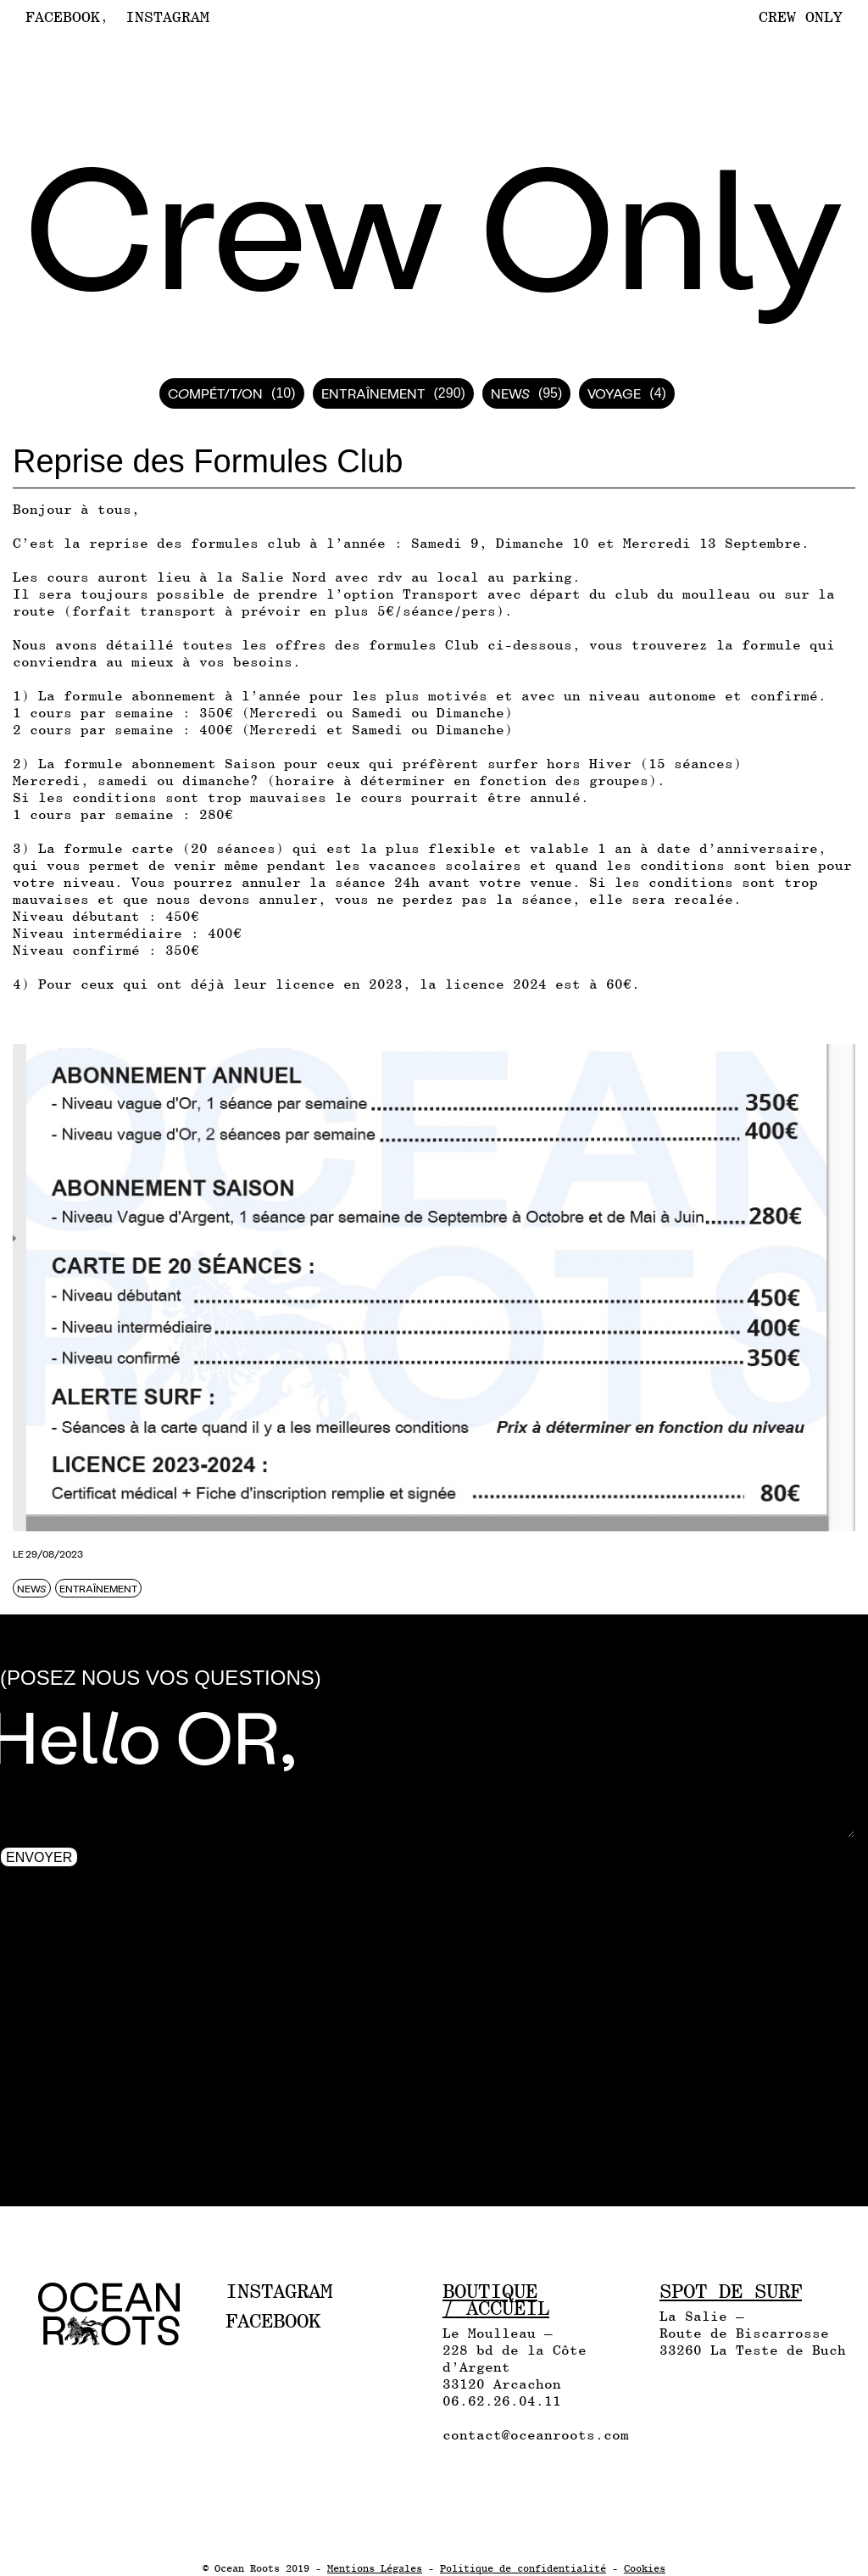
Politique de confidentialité (523, 2568)
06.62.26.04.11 (501, 2401)
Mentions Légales (374, 2568)
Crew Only (801, 16)
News (510, 393)
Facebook (62, 16)
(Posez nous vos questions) (160, 1677)
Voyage (614, 393)
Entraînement (373, 393)
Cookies (644, 2568)
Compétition (215, 393)
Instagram (167, 16)
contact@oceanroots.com (535, 2435)
